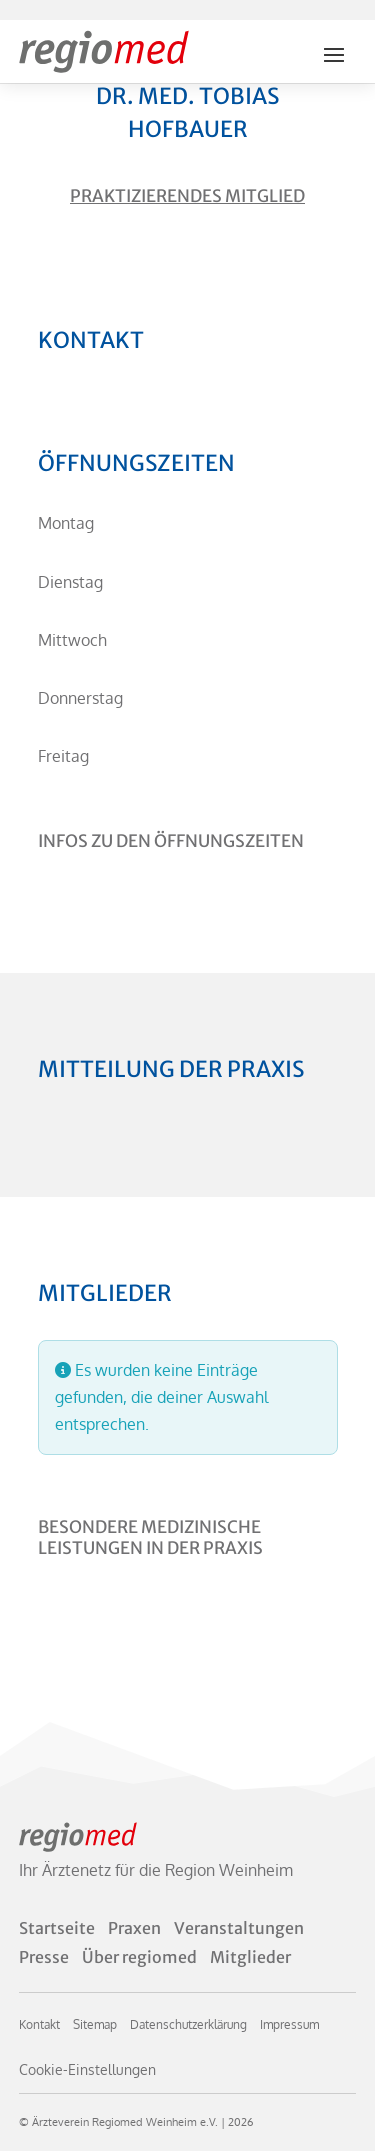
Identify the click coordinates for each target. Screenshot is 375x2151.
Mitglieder (250, 1957)
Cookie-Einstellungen (87, 2069)
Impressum (289, 2024)
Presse (44, 1957)
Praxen (134, 1928)
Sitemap (95, 2024)
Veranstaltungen (239, 1928)
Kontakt (39, 2024)
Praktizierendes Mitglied (187, 196)
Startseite (57, 1928)
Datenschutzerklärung (188, 2024)
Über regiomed (139, 1957)
